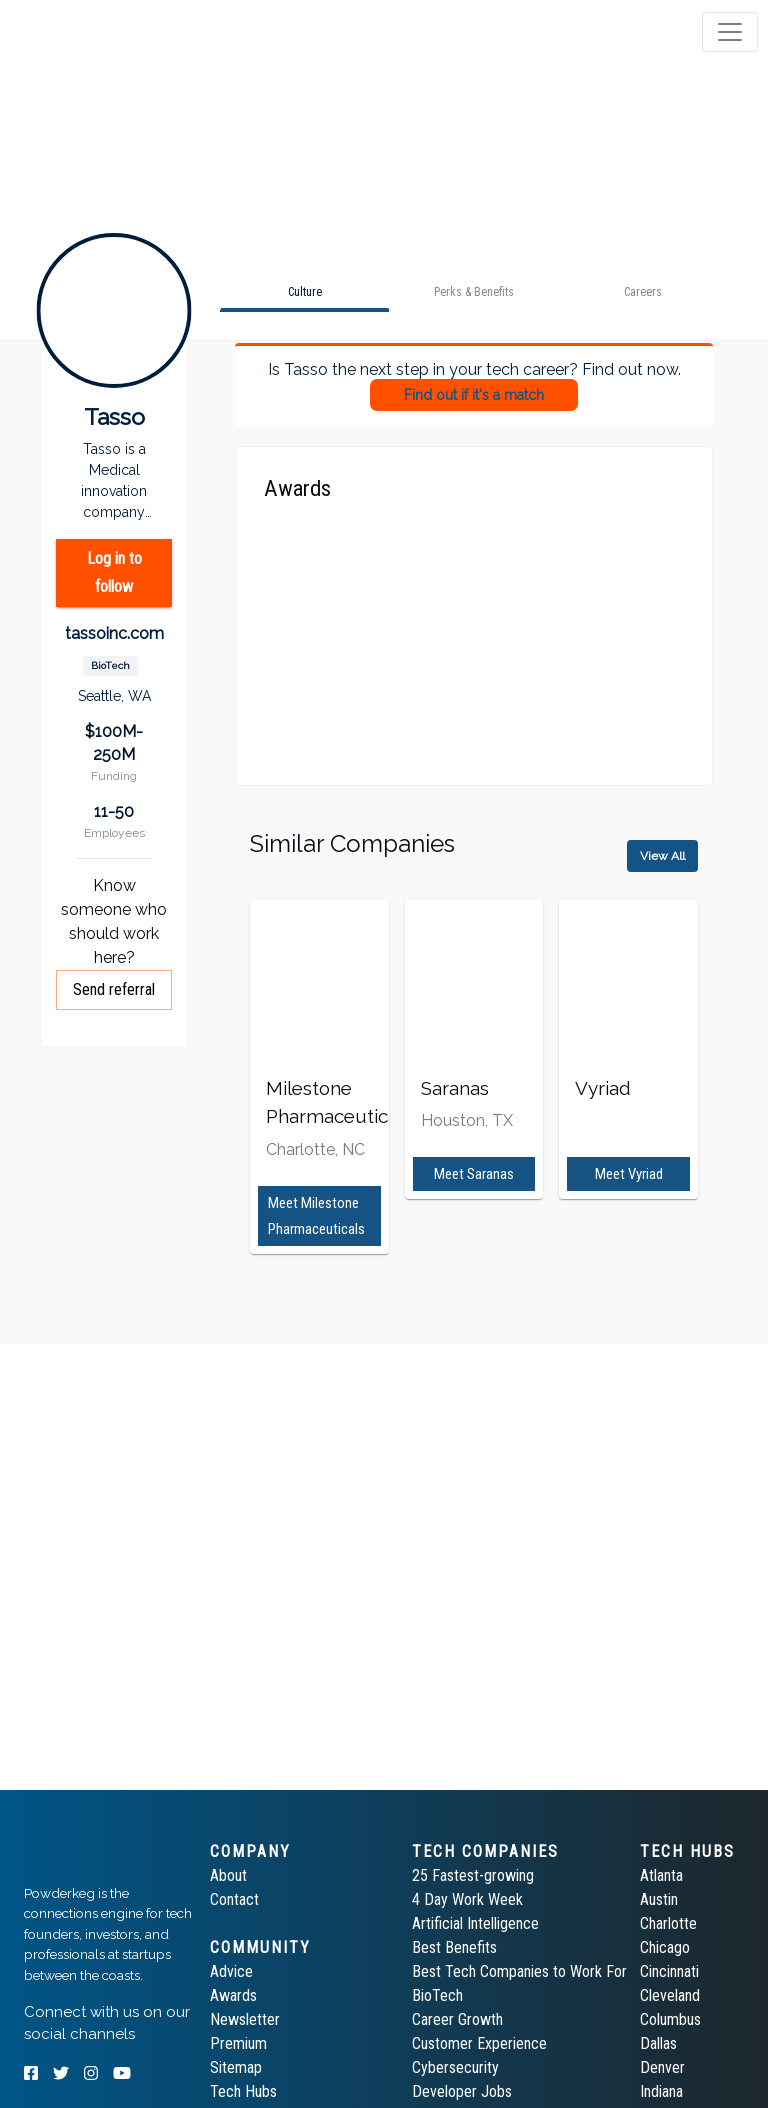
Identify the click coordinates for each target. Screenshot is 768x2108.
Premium (238, 2043)
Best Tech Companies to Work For (519, 1971)
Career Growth (457, 2019)
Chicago (665, 1947)
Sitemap (236, 2067)
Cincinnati (669, 1971)
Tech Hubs (243, 2091)
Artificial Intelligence (475, 1923)
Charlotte (668, 1923)
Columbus (670, 2019)
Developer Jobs (462, 2091)
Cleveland (670, 1995)
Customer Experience (479, 2043)
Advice (231, 1971)
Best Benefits (454, 1947)
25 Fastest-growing (473, 1875)
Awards (233, 1995)
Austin (659, 1899)
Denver (662, 2067)
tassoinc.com (114, 633)
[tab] (92, 32)
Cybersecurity (455, 2067)
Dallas (658, 2043)
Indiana (661, 2091)
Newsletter (245, 2019)
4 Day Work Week (467, 1899)
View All (662, 856)
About (228, 1875)
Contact (234, 1899)
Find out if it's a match (474, 395)
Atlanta (661, 1875)
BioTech (437, 1995)
